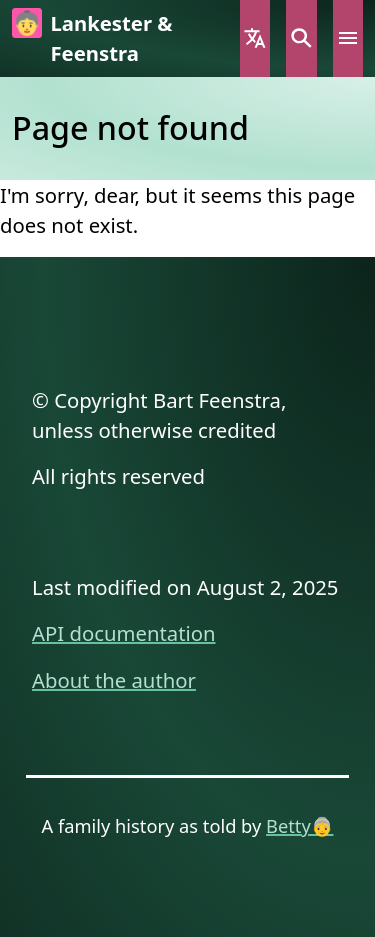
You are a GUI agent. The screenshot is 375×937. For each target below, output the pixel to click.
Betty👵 (299, 825)
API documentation (124, 633)
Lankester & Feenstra (111, 38)
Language (255, 38)
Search (301, 38)
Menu (348, 38)
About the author (114, 680)
